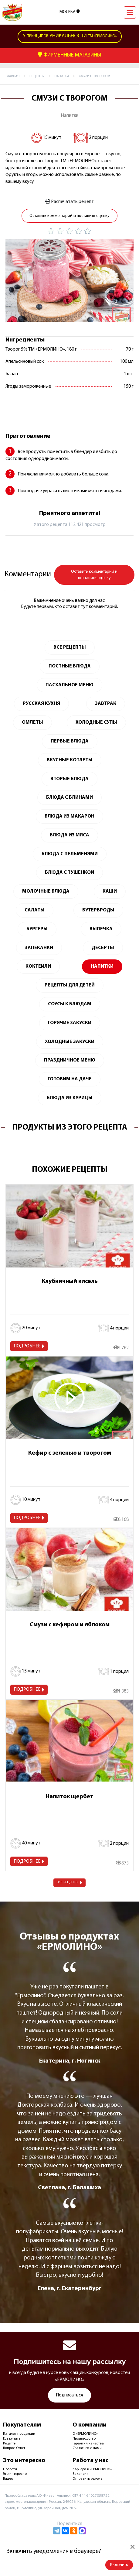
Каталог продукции (19, 2434)
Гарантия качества (88, 2443)
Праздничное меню (69, 1060)
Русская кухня (41, 703)
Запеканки (39, 947)
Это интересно (15, 2474)
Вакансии (81, 2474)
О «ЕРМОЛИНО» (85, 2434)
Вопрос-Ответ (14, 2448)
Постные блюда (70, 666)
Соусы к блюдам (69, 1004)
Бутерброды (98, 910)
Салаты (35, 910)
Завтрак (105, 703)
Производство (84, 2439)
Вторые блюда (69, 779)
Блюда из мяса (69, 835)
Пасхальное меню (69, 685)
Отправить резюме (87, 2479)
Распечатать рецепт (69, 201)
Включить (119, 2565)
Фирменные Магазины (69, 55)
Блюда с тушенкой (69, 872)
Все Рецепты (69, 647)
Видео (8, 2479)
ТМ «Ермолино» (70, 36)
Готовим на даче (70, 1079)
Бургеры (37, 929)
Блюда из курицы (70, 1098)
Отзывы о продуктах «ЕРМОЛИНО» (69, 1942)
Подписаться (69, 2395)
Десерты (103, 947)
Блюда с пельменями (70, 854)
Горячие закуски (69, 1022)
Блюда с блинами (69, 797)
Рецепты (9, 2443)
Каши (110, 891)
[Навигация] (130, 12)
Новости (10, 2469)
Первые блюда (70, 741)
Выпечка (101, 929)
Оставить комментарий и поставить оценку (69, 216)
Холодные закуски (69, 1041)
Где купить (11, 2439)
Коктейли (38, 966)
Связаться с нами (87, 2448)
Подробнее (27, 1346)
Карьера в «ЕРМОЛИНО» (92, 2469)
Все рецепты (67, 1882)
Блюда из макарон (69, 816)
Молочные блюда (46, 891)
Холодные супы (96, 722)
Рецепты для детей (70, 985)
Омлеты (32, 722)
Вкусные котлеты (70, 760)
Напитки (69, 115)
